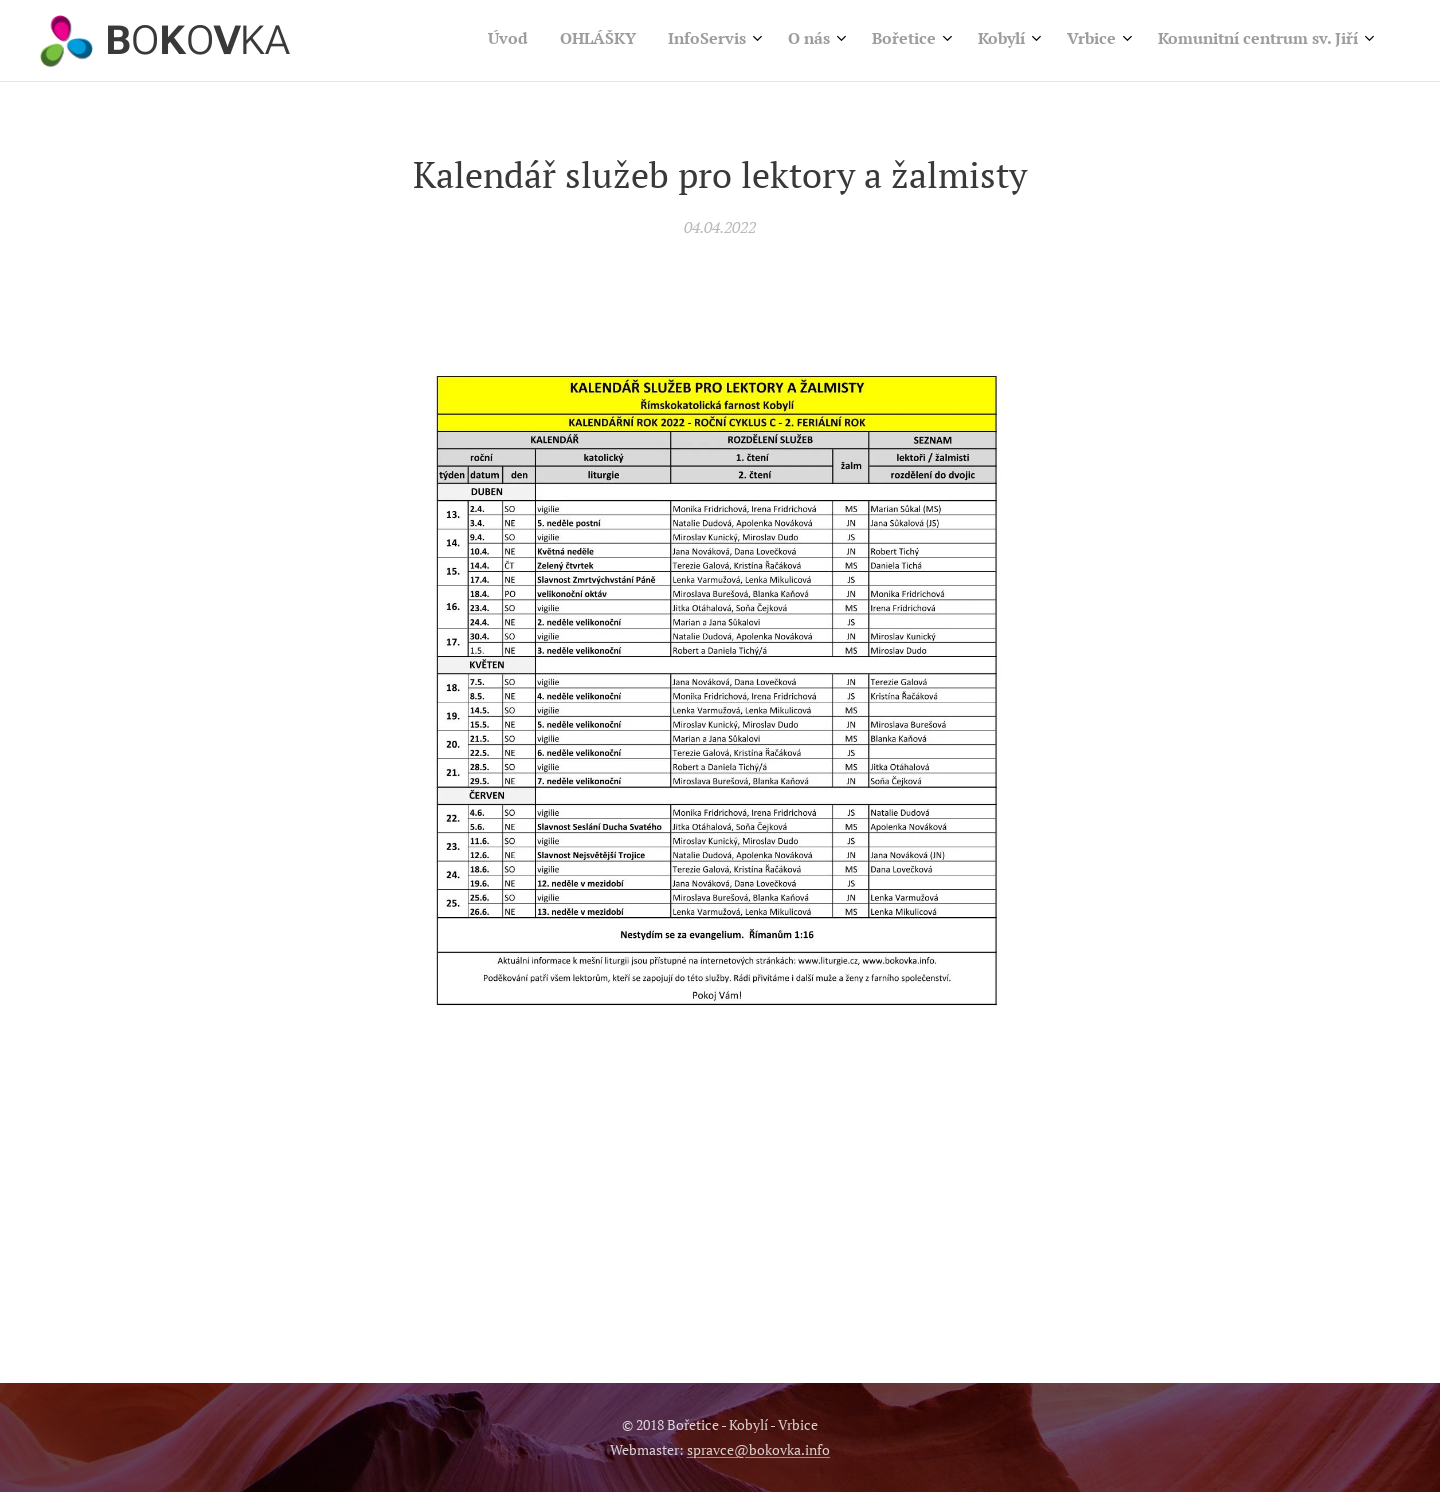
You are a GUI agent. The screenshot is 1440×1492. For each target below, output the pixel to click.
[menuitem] (1089, 41)
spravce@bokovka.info (758, 1449)
